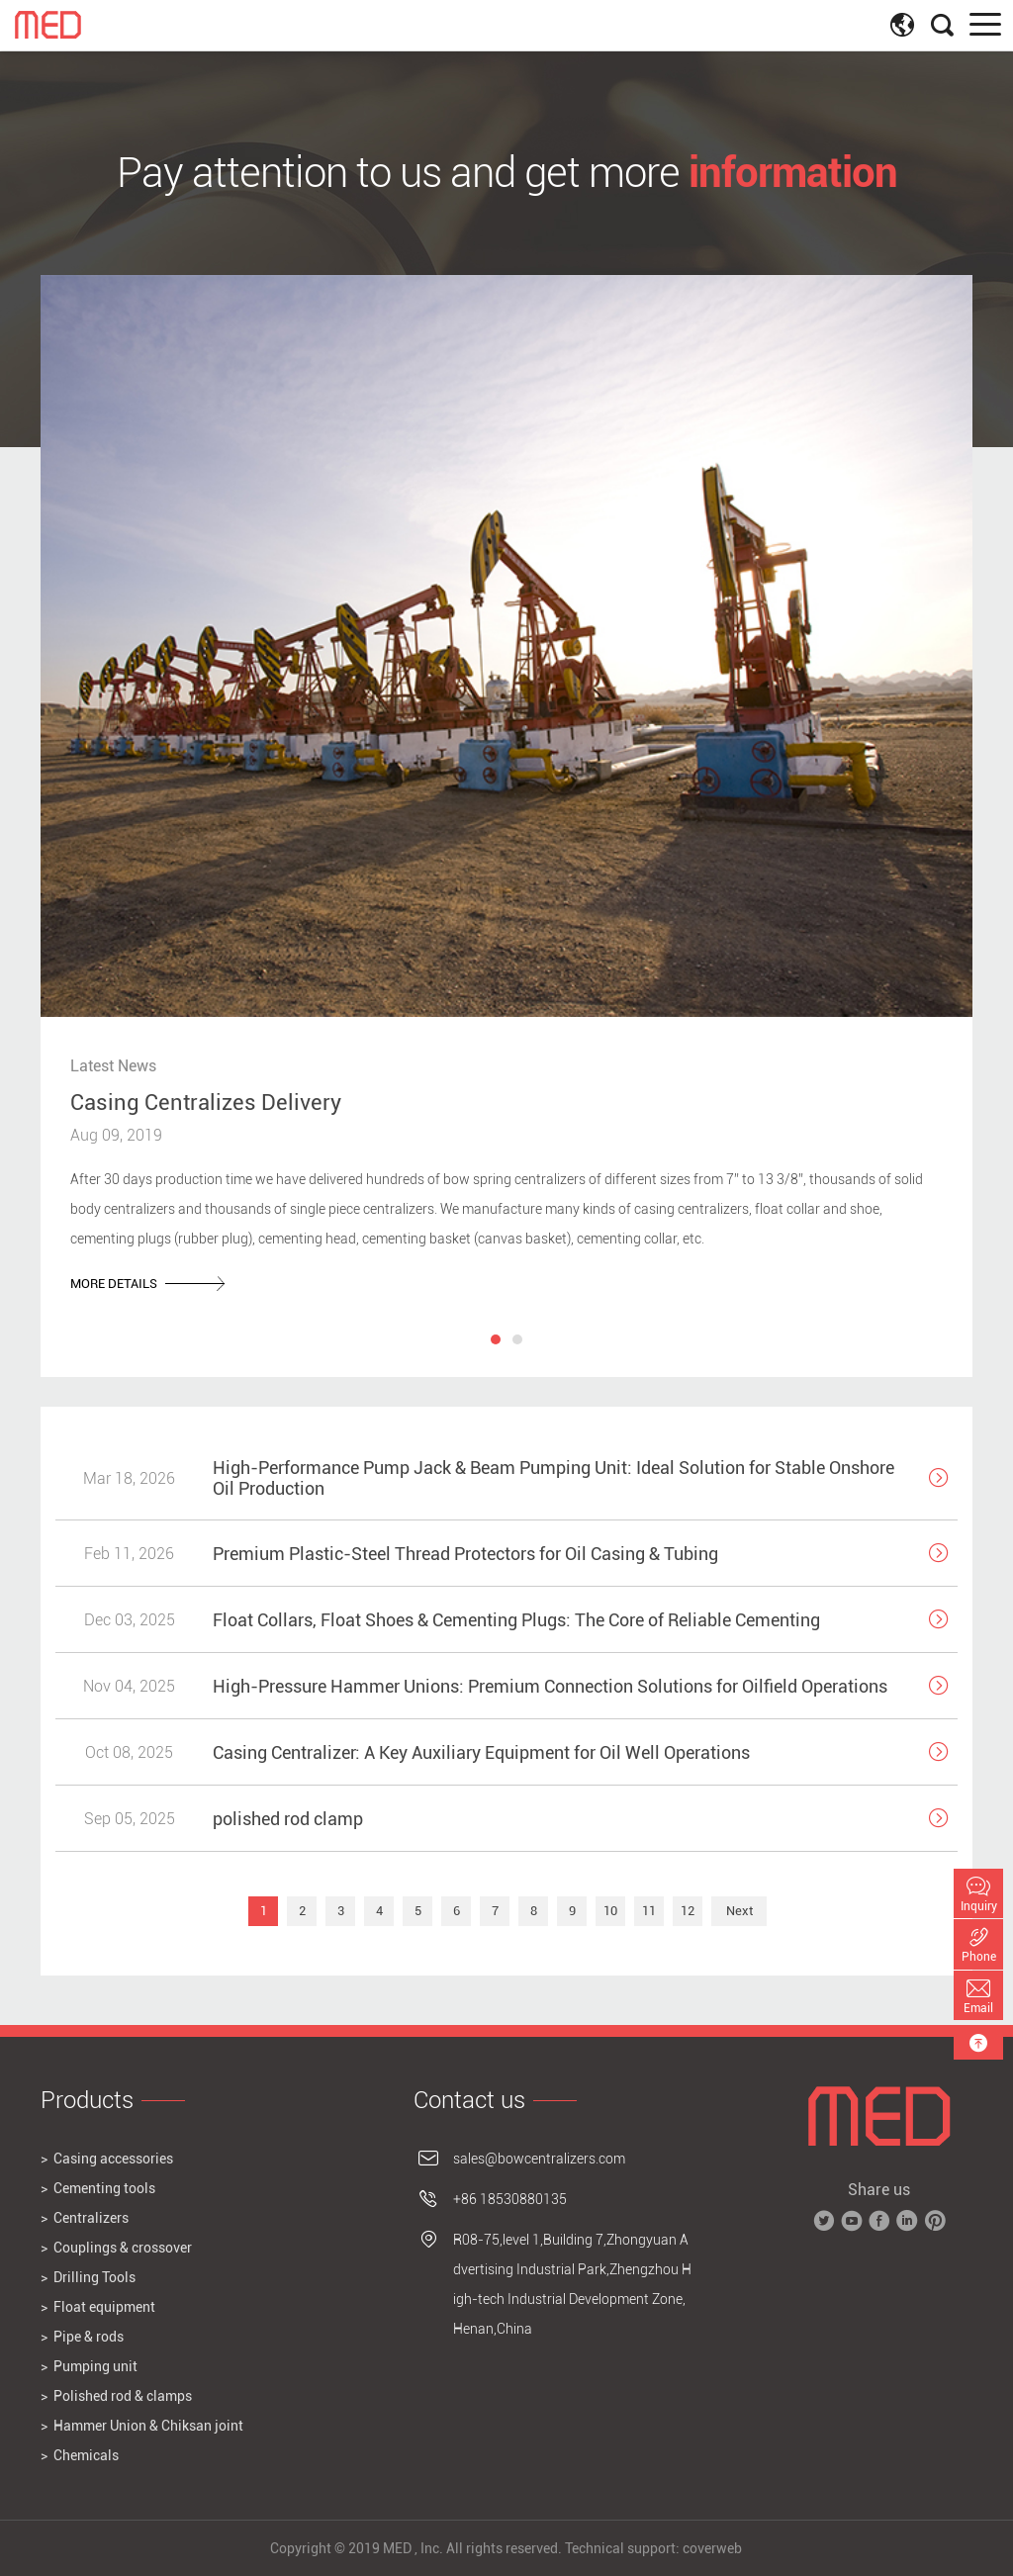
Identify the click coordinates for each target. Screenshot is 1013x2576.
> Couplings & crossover (116, 2247)
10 (610, 1910)
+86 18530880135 (510, 2199)
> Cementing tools (98, 2188)
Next (739, 1910)
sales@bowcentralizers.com (539, 2158)
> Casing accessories (107, 2158)
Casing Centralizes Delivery (205, 1101)
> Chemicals (80, 2455)
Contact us (469, 2100)
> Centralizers (85, 2218)
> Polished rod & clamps (116, 2396)
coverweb (712, 2548)
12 (687, 1910)
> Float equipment (98, 2307)
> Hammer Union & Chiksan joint (142, 2426)
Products (87, 2100)
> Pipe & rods (82, 2337)
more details (147, 1283)
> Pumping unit (89, 2366)
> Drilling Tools (88, 2277)
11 (649, 1910)
